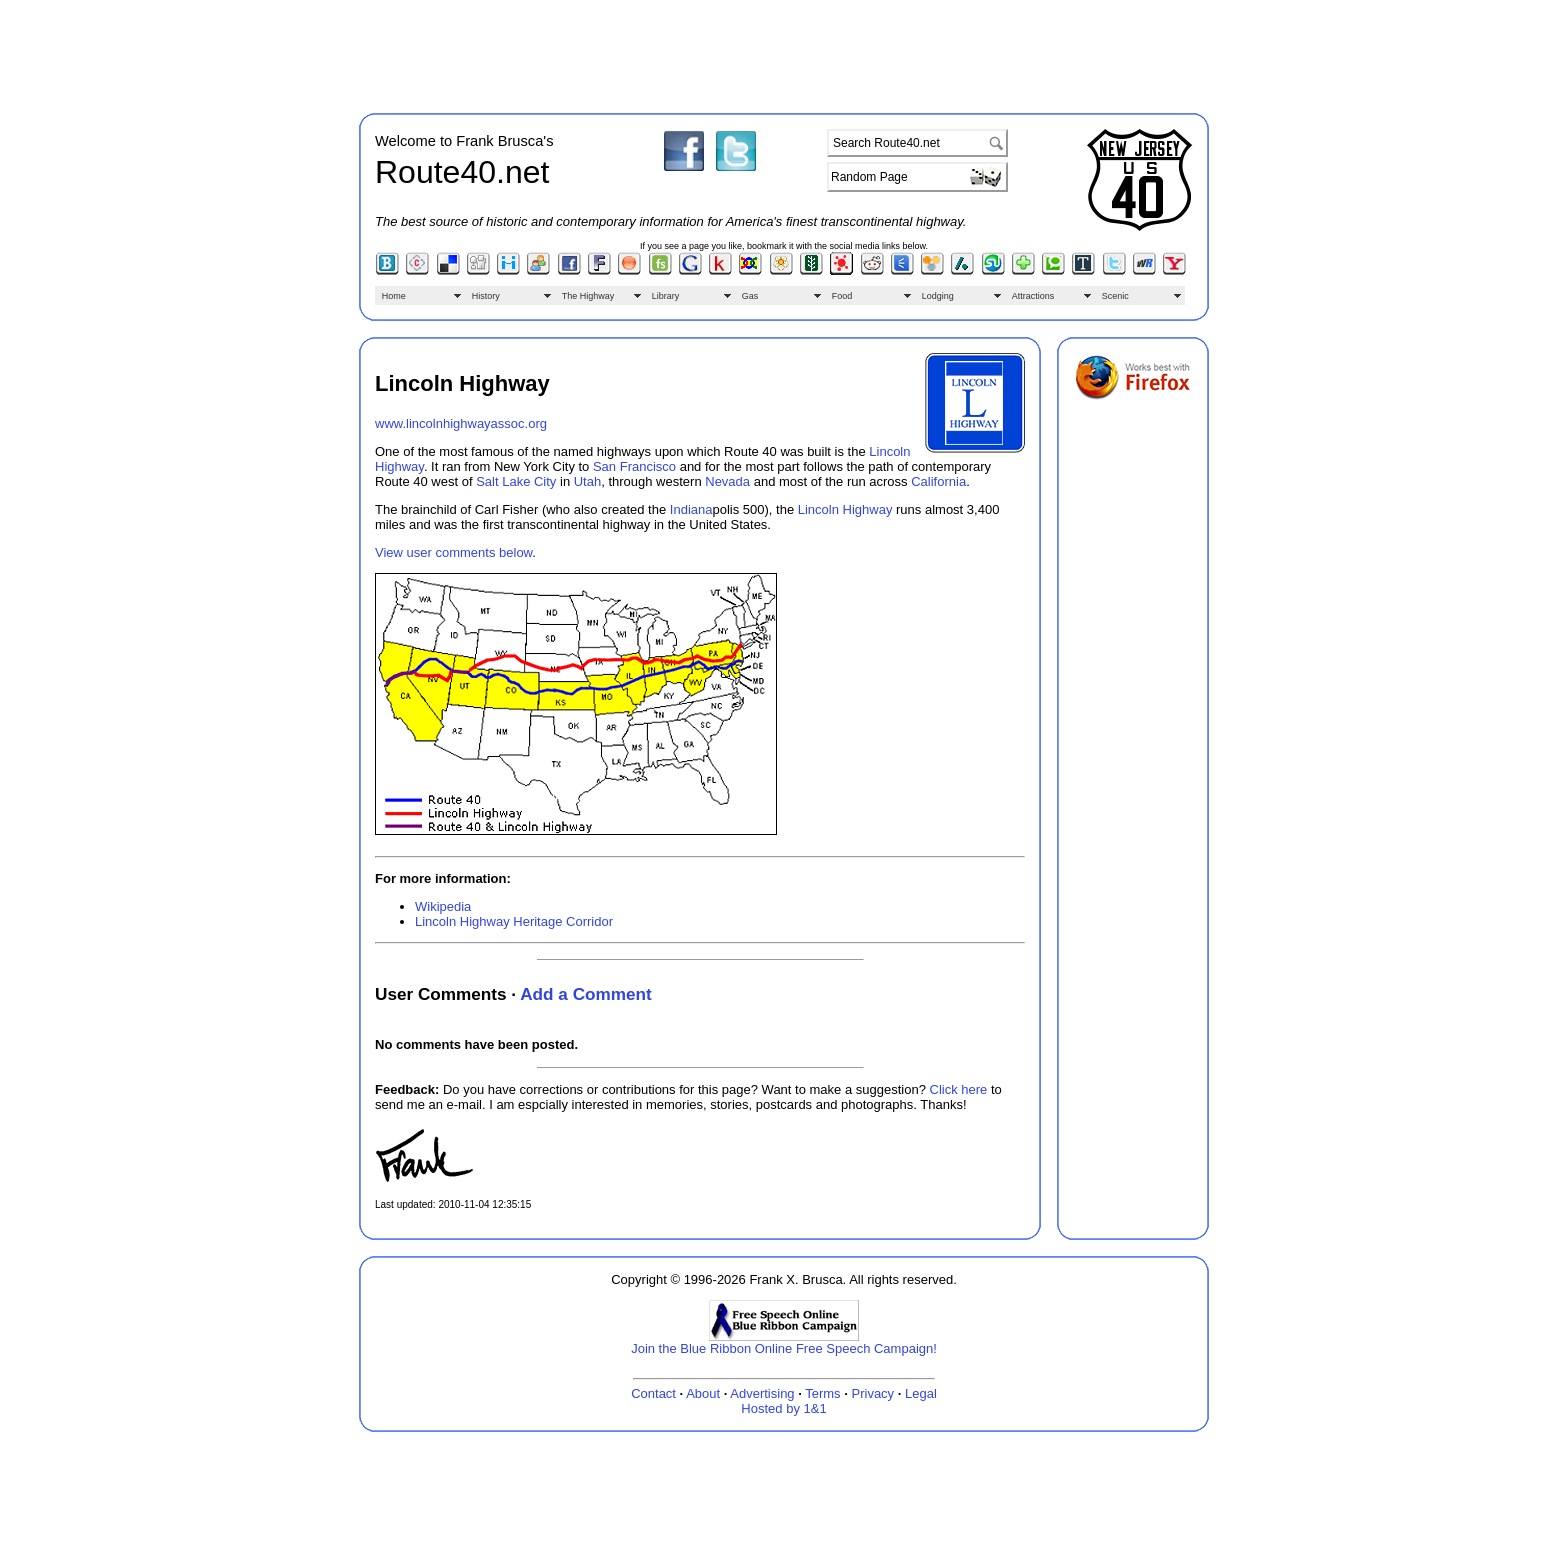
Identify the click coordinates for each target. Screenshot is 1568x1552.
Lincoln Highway (845, 509)
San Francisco (634, 466)
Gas (750, 296)
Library (666, 296)
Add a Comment (586, 994)
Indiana (691, 509)
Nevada (727, 481)
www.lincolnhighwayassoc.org (461, 423)
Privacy (873, 1393)
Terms (822, 1393)
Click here (959, 1089)
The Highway (588, 296)
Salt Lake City (516, 481)
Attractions (1033, 296)
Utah (587, 481)
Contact (653, 1393)
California (938, 481)
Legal (921, 1393)
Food (842, 296)
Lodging (938, 296)
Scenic (1115, 296)
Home (394, 296)
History (486, 296)
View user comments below (453, 552)
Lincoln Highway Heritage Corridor (514, 921)
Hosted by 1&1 (783, 1408)
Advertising (762, 1393)
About (703, 1393)
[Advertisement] (784, 53)
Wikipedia (443, 906)
